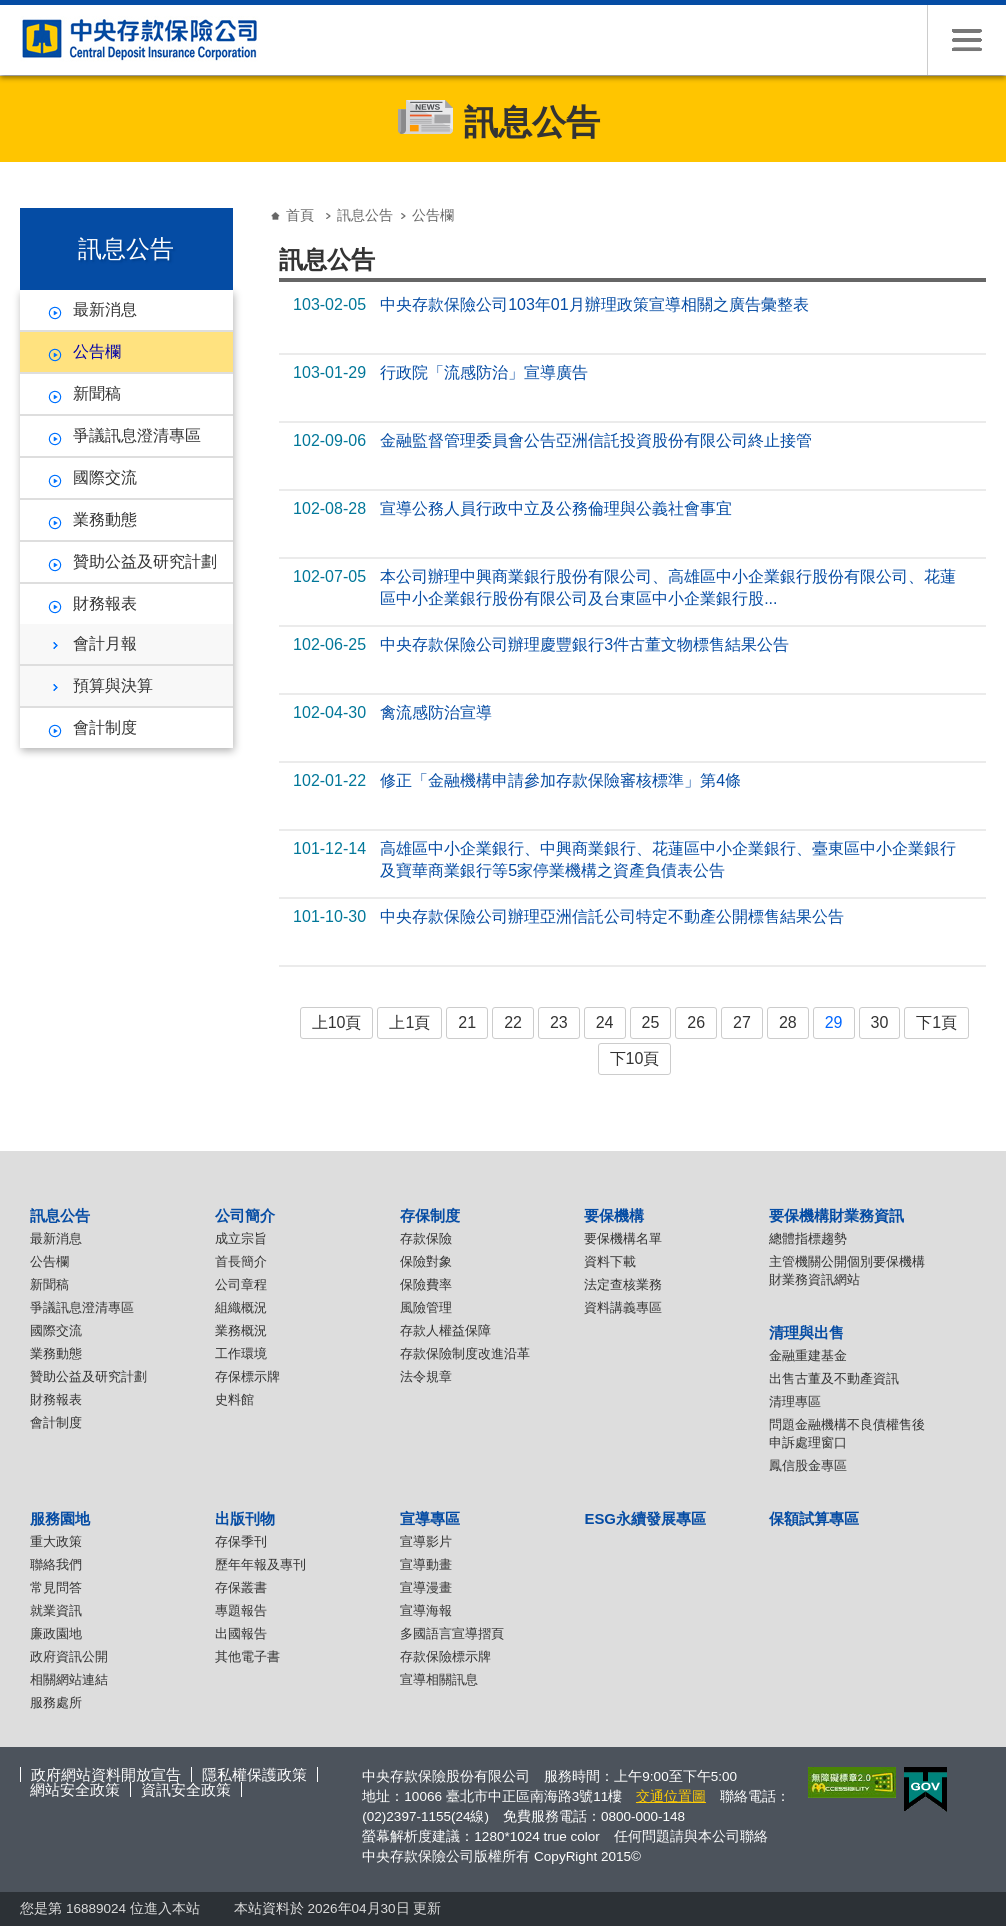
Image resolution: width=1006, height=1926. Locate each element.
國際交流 (105, 477)
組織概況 (241, 1307)
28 (788, 1022)
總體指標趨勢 (808, 1238)
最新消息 (105, 309)
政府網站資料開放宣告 (106, 1774)
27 (742, 1022)
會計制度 (105, 727)
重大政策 (56, 1541)
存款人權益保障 (445, 1330)
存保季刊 (241, 1541)
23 (559, 1022)
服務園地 (60, 1518)
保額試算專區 (814, 1518)
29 (834, 1022)
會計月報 (105, 643)
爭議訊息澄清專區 (137, 435)
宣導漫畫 (426, 1587)
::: (26, 199)
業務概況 (241, 1330)
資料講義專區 (623, 1307)
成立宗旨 (241, 1238)
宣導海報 (426, 1610)
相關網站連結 (69, 1679)
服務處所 (56, 1702)
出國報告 (241, 1633)
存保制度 (430, 1215)
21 (467, 1022)
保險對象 (426, 1261)
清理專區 (795, 1401)
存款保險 (426, 1238)
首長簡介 (241, 1261)
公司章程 (241, 1284)
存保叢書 (241, 1587)
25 (651, 1022)
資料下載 (610, 1261)
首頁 (300, 215)
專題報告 (241, 1610)
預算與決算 (113, 685)
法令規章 (426, 1376)
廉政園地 (56, 1633)
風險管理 (426, 1307)
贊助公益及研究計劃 (145, 561)
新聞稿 (97, 393)
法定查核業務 (623, 1284)
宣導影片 (426, 1541)
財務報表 (105, 603)
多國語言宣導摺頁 (452, 1633)
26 (696, 1022)
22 (513, 1022)
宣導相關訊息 (439, 1679)
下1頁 (936, 1022)
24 (605, 1022)
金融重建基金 (808, 1355)
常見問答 (56, 1587)
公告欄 (97, 351)
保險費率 (426, 1284)
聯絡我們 (56, 1564)
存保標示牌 (247, 1376)
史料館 (234, 1399)
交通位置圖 (671, 1796)
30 (880, 1022)
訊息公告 (365, 215)
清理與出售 (806, 1332)
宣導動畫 (426, 1564)
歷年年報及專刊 (260, 1564)
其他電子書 (247, 1656)
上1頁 (409, 1022)
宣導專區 (430, 1518)
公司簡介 (245, 1215)
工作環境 (241, 1353)
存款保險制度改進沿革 (465, 1353)
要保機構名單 (623, 1238)
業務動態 (105, 519)
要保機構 (614, 1215)
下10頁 (635, 1058)
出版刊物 (245, 1518)
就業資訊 (56, 1610)
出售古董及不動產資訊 (834, 1378)
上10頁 (337, 1022)
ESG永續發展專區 (645, 1518)
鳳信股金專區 (808, 1465)
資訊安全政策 (186, 1789)
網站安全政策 (75, 1789)
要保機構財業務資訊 (836, 1215)
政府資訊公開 (69, 1656)
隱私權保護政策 (254, 1774)
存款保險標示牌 (445, 1656)
